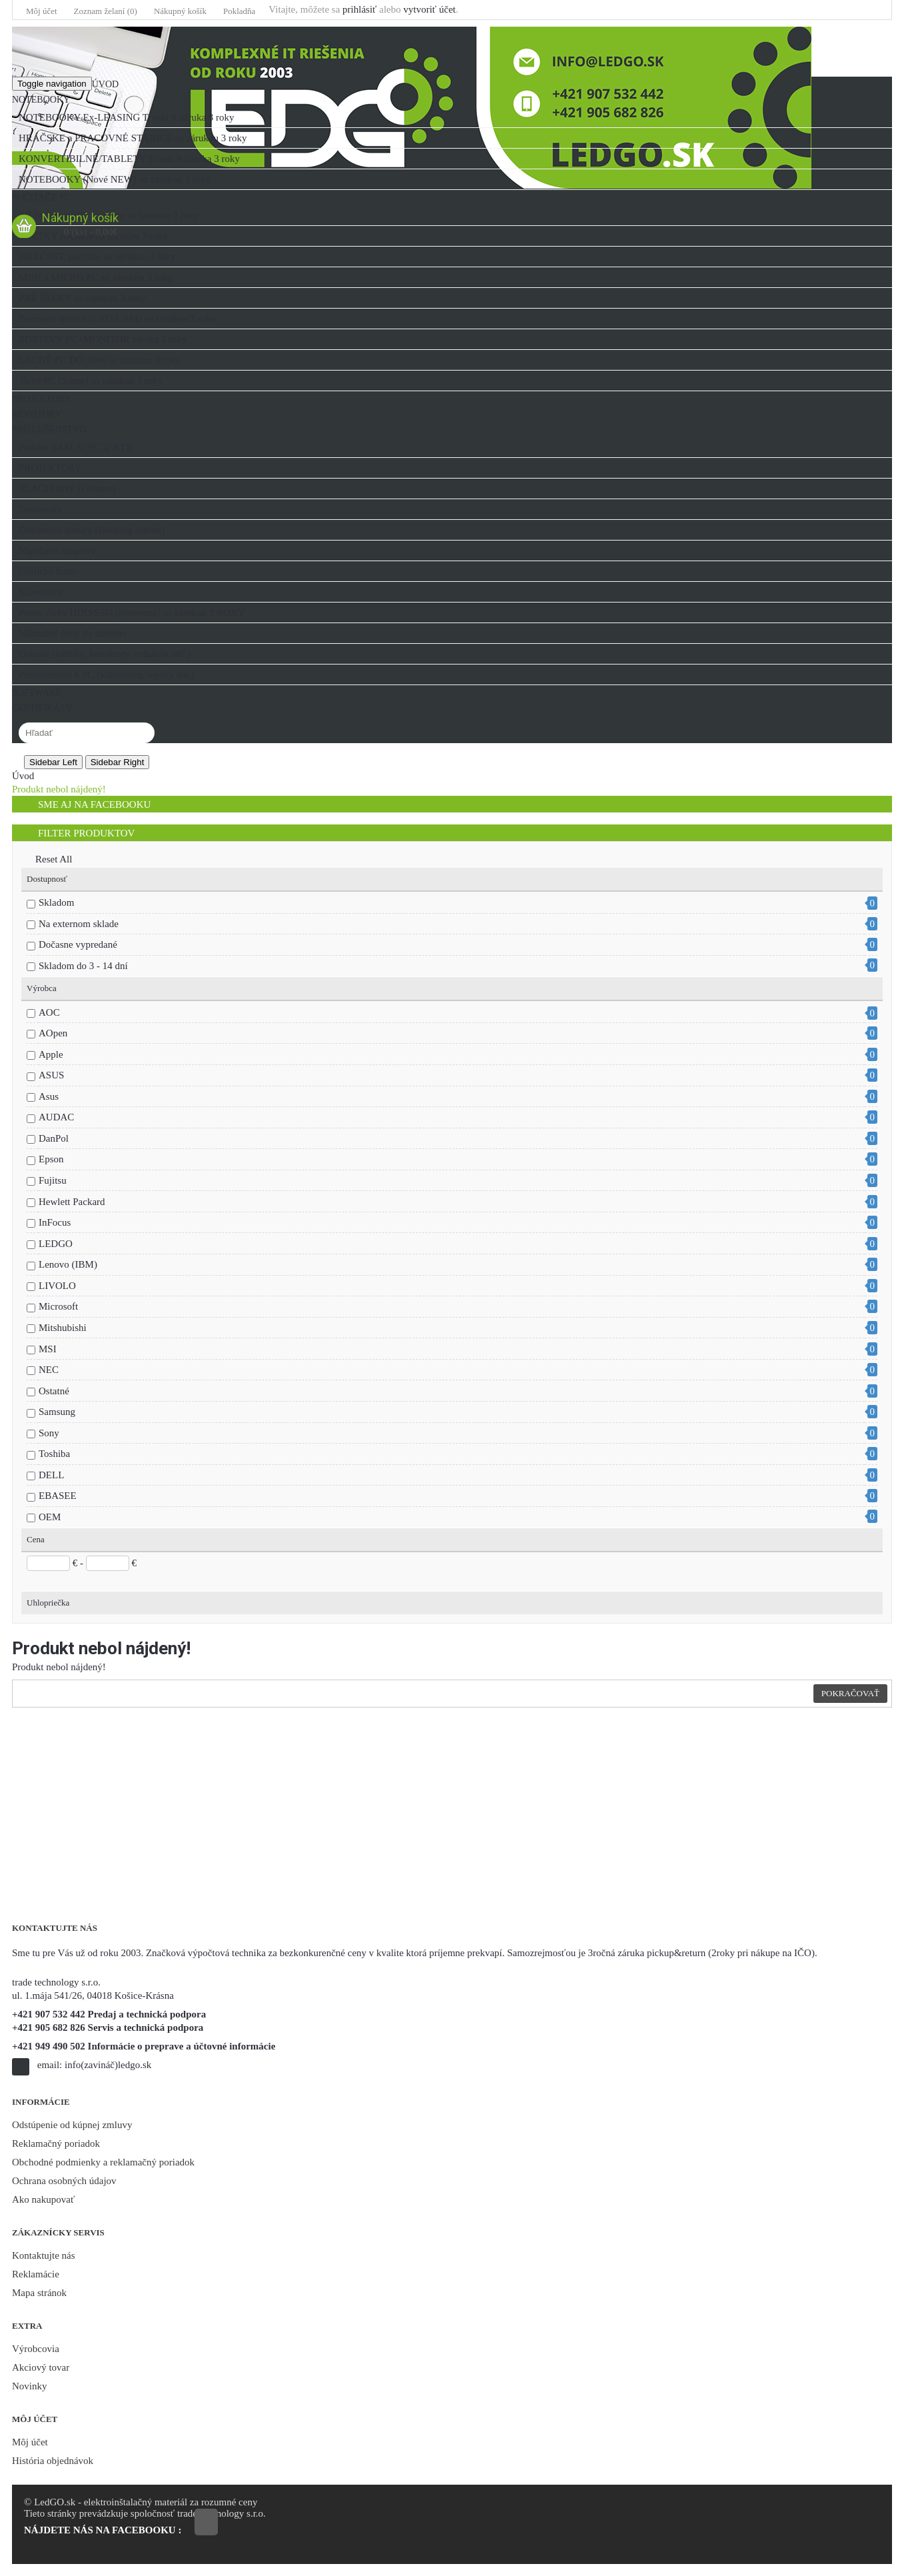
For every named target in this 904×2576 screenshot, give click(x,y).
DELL (51, 1475)
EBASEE (58, 1495)
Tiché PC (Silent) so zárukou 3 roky (91, 380)
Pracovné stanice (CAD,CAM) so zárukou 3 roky (117, 318)
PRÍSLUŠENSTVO (49, 430)
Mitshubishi (63, 1327)
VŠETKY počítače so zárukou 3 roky (93, 236)
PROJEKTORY (41, 399)
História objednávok (52, 2460)
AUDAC (56, 1117)
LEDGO (56, 1243)
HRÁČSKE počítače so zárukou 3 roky (97, 256)
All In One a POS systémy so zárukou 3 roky (109, 215)
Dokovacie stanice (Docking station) (92, 530)
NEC (49, 1369)
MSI (48, 1349)
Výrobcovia (35, 2348)
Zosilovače (41, 509)
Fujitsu (53, 1180)
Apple (51, 1054)
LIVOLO (57, 1285)
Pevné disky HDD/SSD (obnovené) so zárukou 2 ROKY (132, 612)
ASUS (51, 1075)
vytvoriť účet (429, 9)
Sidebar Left (53, 762)
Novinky (29, 2386)
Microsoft (58, 1306)
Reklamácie (35, 2274)
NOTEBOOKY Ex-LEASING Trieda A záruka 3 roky (126, 117)
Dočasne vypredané (78, 944)
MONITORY (36, 414)
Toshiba (54, 1453)
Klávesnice (41, 592)
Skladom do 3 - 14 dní (83, 965)
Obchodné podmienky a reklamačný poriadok (103, 2162)
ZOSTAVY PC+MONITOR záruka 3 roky (103, 339)
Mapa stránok (39, 2292)
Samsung (57, 1411)
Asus (49, 1096)
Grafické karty (48, 571)
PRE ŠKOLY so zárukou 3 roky (82, 298)
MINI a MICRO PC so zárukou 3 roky (96, 277)
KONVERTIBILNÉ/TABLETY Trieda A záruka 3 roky (129, 158)
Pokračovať (850, 1693)
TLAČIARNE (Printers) (67, 488)
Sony (49, 1433)
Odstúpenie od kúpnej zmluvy (72, 2124)
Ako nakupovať (43, 2199)
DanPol (54, 1138)
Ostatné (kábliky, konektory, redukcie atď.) (105, 653)
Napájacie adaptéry (57, 550)
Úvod (105, 84)
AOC (49, 1012)
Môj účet (30, 2442)
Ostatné (54, 1391)
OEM (50, 1517)
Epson (51, 1159)
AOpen (53, 1033)
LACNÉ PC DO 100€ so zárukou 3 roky (100, 360)
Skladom (56, 902)
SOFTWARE (36, 693)
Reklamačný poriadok (56, 2143)
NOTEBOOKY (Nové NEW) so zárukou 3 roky (115, 179)
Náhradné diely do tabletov (73, 633)
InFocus (55, 1222)
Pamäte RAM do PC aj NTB (76, 447)
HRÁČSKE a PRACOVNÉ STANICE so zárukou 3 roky (133, 138)
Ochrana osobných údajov (64, 2180)
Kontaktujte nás (43, 2255)
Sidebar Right (118, 762)
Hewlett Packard (72, 1201)
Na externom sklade (79, 923)
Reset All (49, 859)
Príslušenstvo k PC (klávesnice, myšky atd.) (107, 674)
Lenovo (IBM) (68, 1264)
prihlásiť (359, 9)
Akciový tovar (40, 2367)
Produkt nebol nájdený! (59, 789)
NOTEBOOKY (41, 100)
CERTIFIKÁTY (42, 708)
